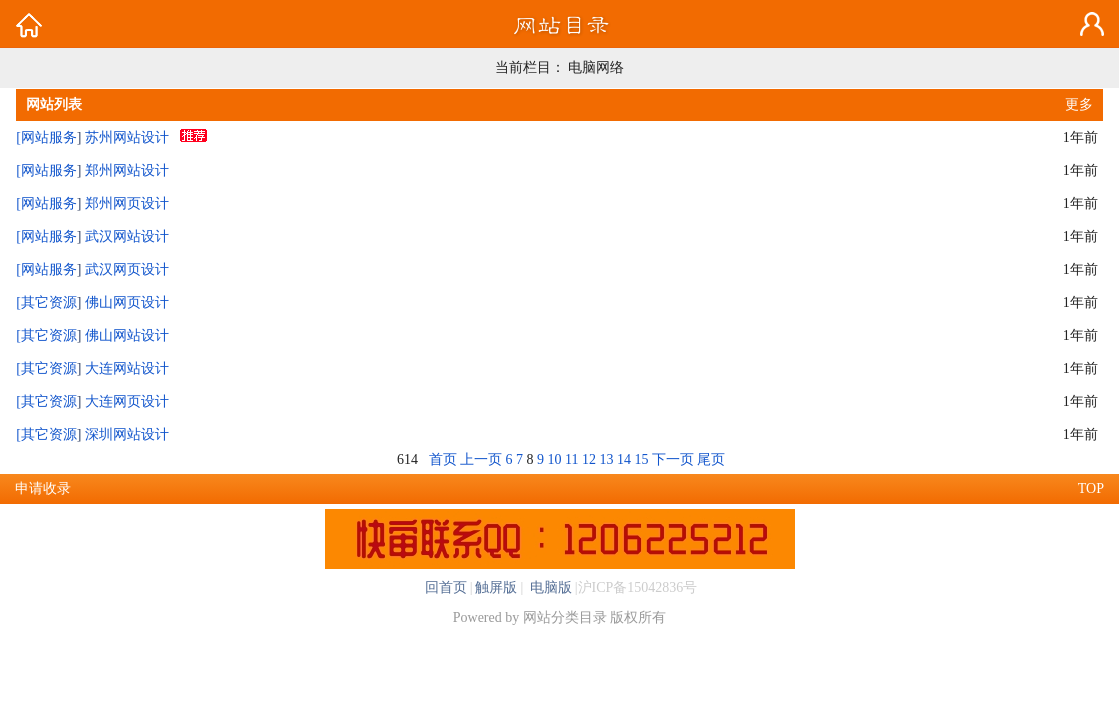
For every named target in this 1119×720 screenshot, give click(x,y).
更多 (1079, 104)
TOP (1091, 488)
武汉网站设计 (127, 236)
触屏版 (496, 587)
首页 (443, 459)
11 (571, 459)
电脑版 (549, 587)
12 (589, 459)
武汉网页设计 (127, 269)
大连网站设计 (127, 368)
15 (641, 459)
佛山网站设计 (127, 335)
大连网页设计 (127, 401)
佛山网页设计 (127, 302)
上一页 (481, 459)
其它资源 (49, 302)
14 (624, 459)
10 (555, 459)
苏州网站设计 (127, 137)
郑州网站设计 (127, 170)
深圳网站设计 (127, 434)
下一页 (673, 459)
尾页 (711, 459)
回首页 (446, 587)
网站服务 (49, 137)
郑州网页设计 (127, 203)
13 (606, 459)
